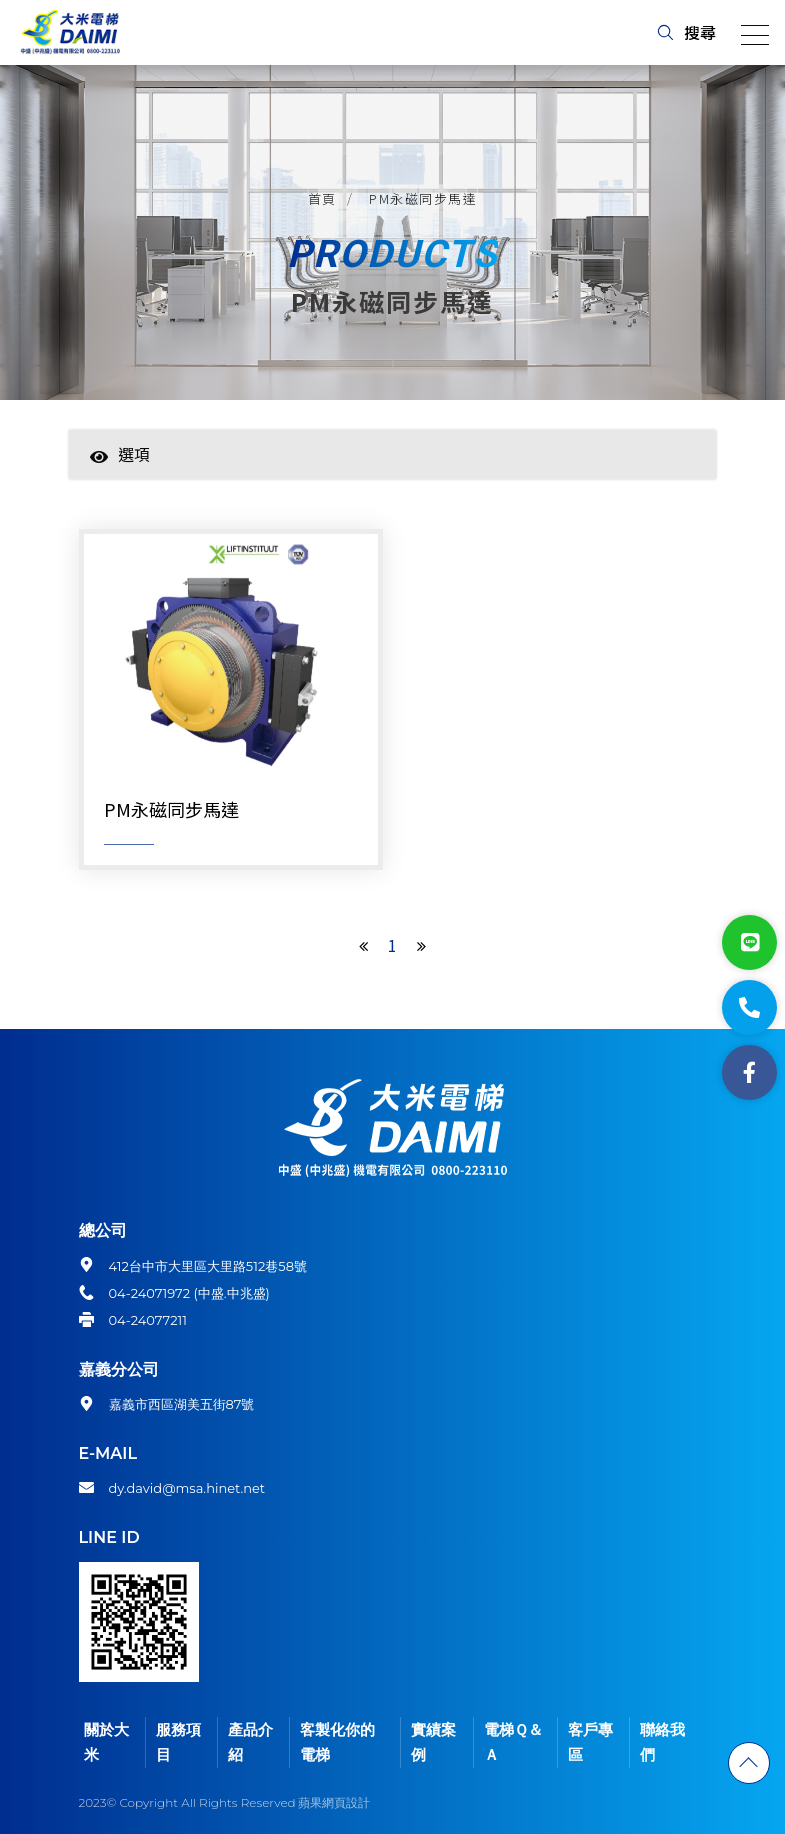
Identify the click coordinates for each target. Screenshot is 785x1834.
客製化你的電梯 (337, 1742)
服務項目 (178, 1742)
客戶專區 (590, 1742)
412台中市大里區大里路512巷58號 (208, 1266)
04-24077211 (148, 1320)
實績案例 (433, 1742)
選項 (120, 454)
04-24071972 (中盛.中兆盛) (189, 1293)
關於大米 (106, 1742)
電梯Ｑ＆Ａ (513, 1742)
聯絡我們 (662, 1742)
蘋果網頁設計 (334, 1802)
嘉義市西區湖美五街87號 (182, 1404)
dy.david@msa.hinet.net (187, 1488)
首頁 (322, 198)
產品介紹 (250, 1742)
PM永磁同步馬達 (423, 198)
